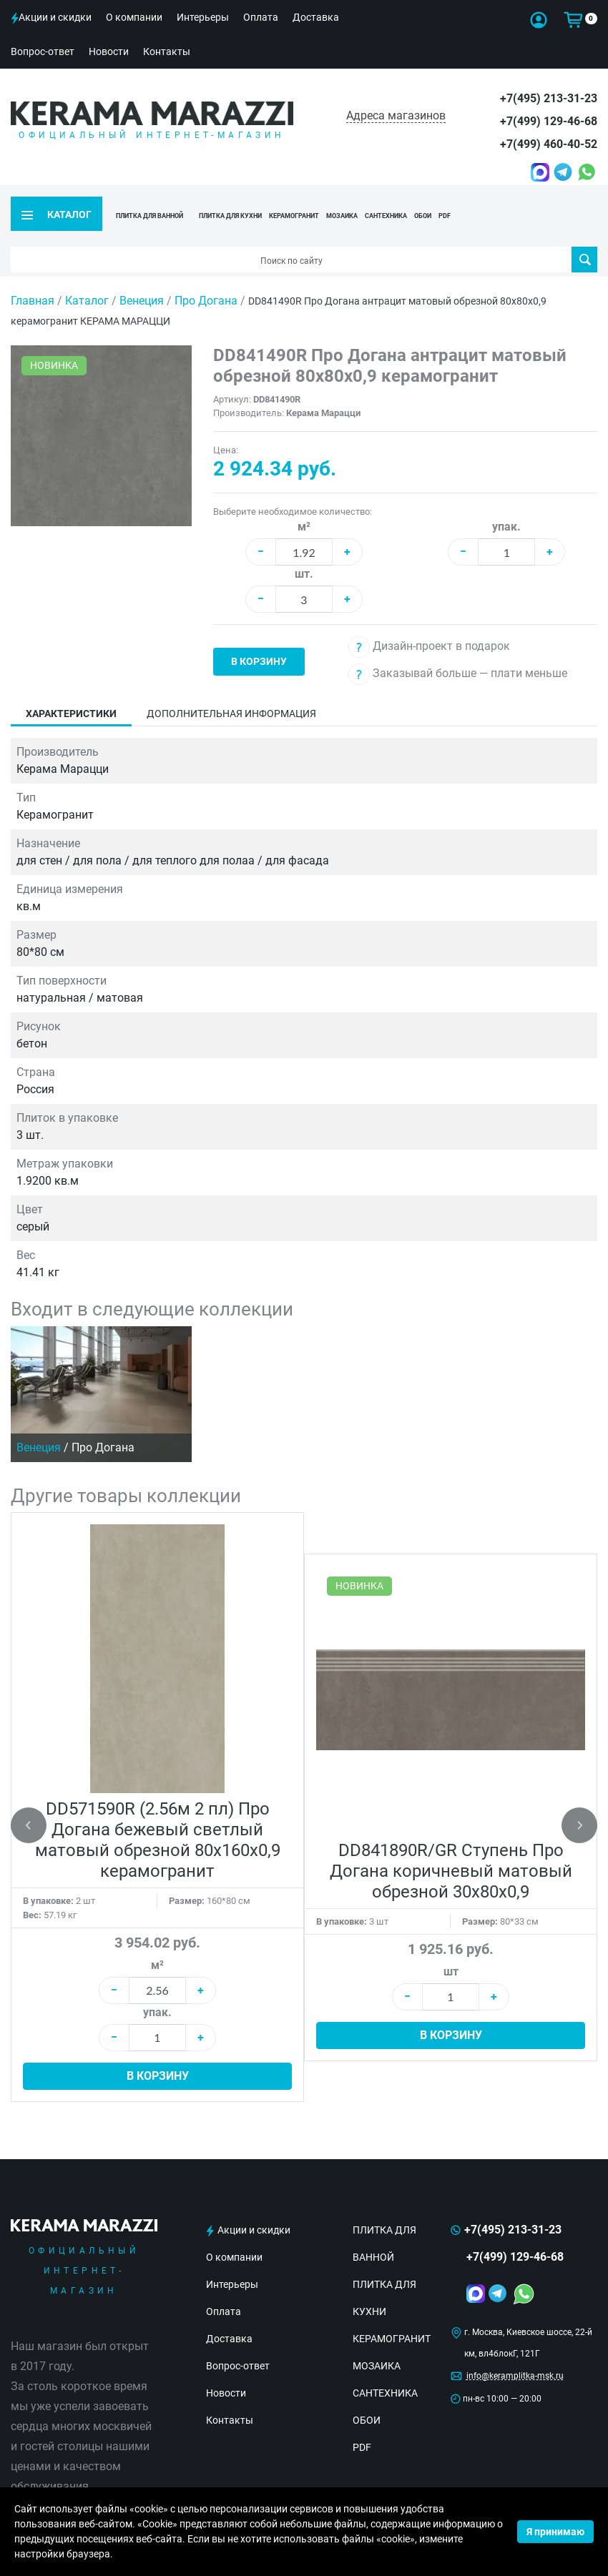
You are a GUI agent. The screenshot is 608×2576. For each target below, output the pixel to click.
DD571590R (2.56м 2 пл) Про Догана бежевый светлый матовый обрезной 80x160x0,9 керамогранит (157, 1817)
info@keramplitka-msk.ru (515, 2353)
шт (451, 1948)
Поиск (585, 236)
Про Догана (207, 278)
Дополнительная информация (231, 690)
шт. (304, 551)
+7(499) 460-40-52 (548, 144)
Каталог (87, 278)
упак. (506, 503)
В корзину (259, 638)
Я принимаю (555, 2531)
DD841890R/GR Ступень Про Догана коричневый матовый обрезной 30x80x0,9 (451, 1847)
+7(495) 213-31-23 (548, 98)
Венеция (143, 278)
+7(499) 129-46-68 (548, 121)
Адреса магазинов (396, 115)
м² (304, 503)
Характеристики (71, 690)
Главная (32, 278)
